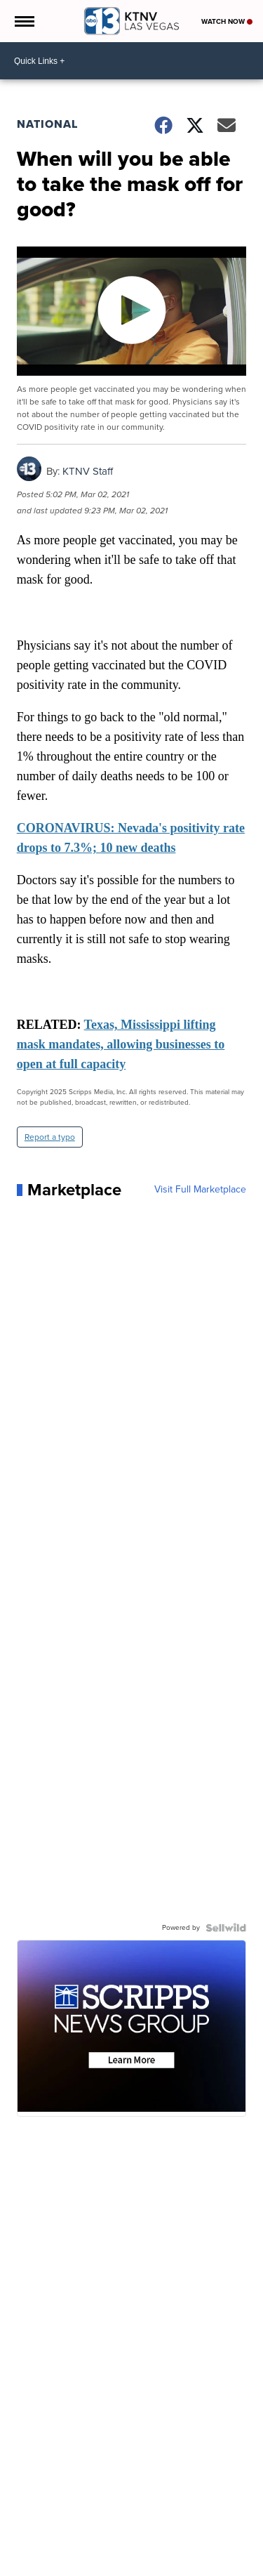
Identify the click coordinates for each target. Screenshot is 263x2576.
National (47, 124)
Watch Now (226, 21)
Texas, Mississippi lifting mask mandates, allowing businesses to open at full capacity (121, 1044)
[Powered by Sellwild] (225, 1928)
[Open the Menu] (23, 21)
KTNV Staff (87, 471)
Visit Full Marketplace (200, 1190)
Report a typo (50, 1137)
